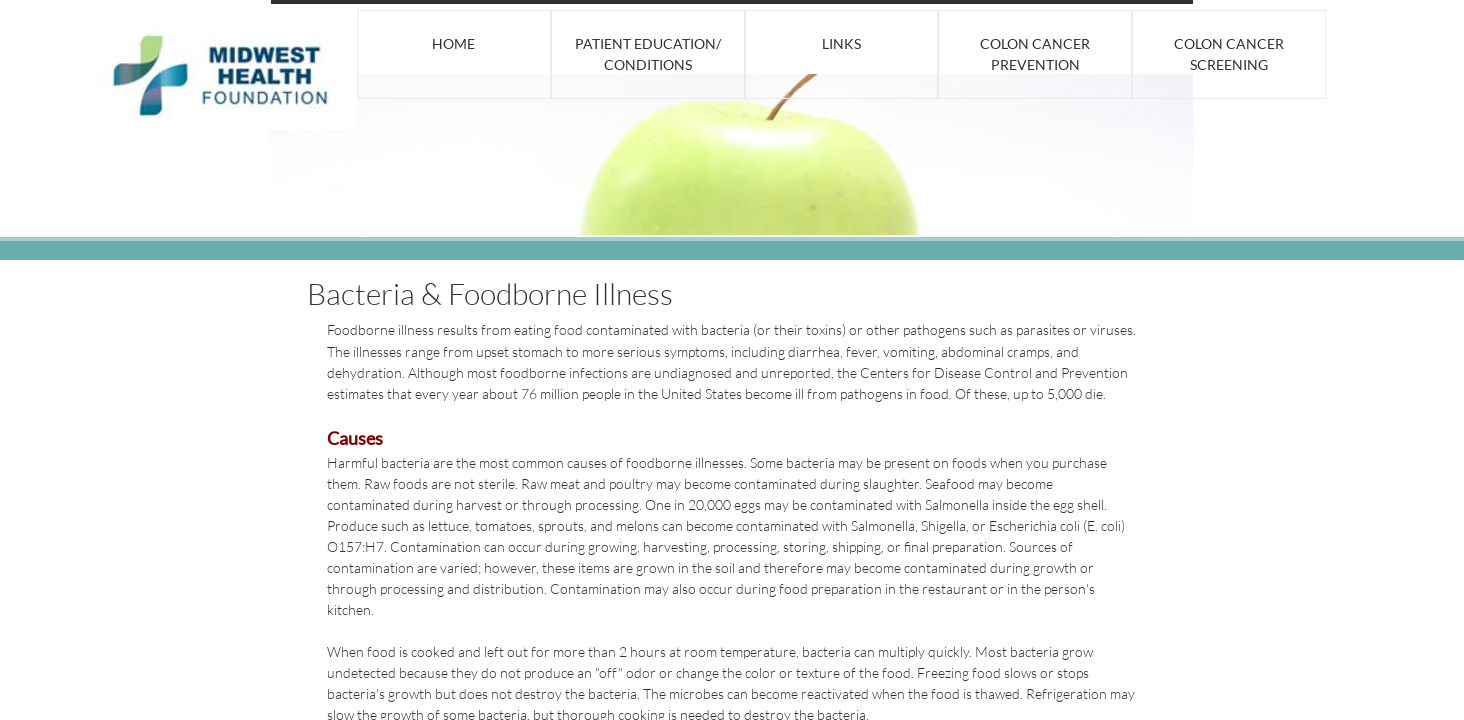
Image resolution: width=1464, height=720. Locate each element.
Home (453, 43)
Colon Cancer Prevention (1035, 54)
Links (841, 43)
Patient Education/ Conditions (648, 54)
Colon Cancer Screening (1229, 54)
